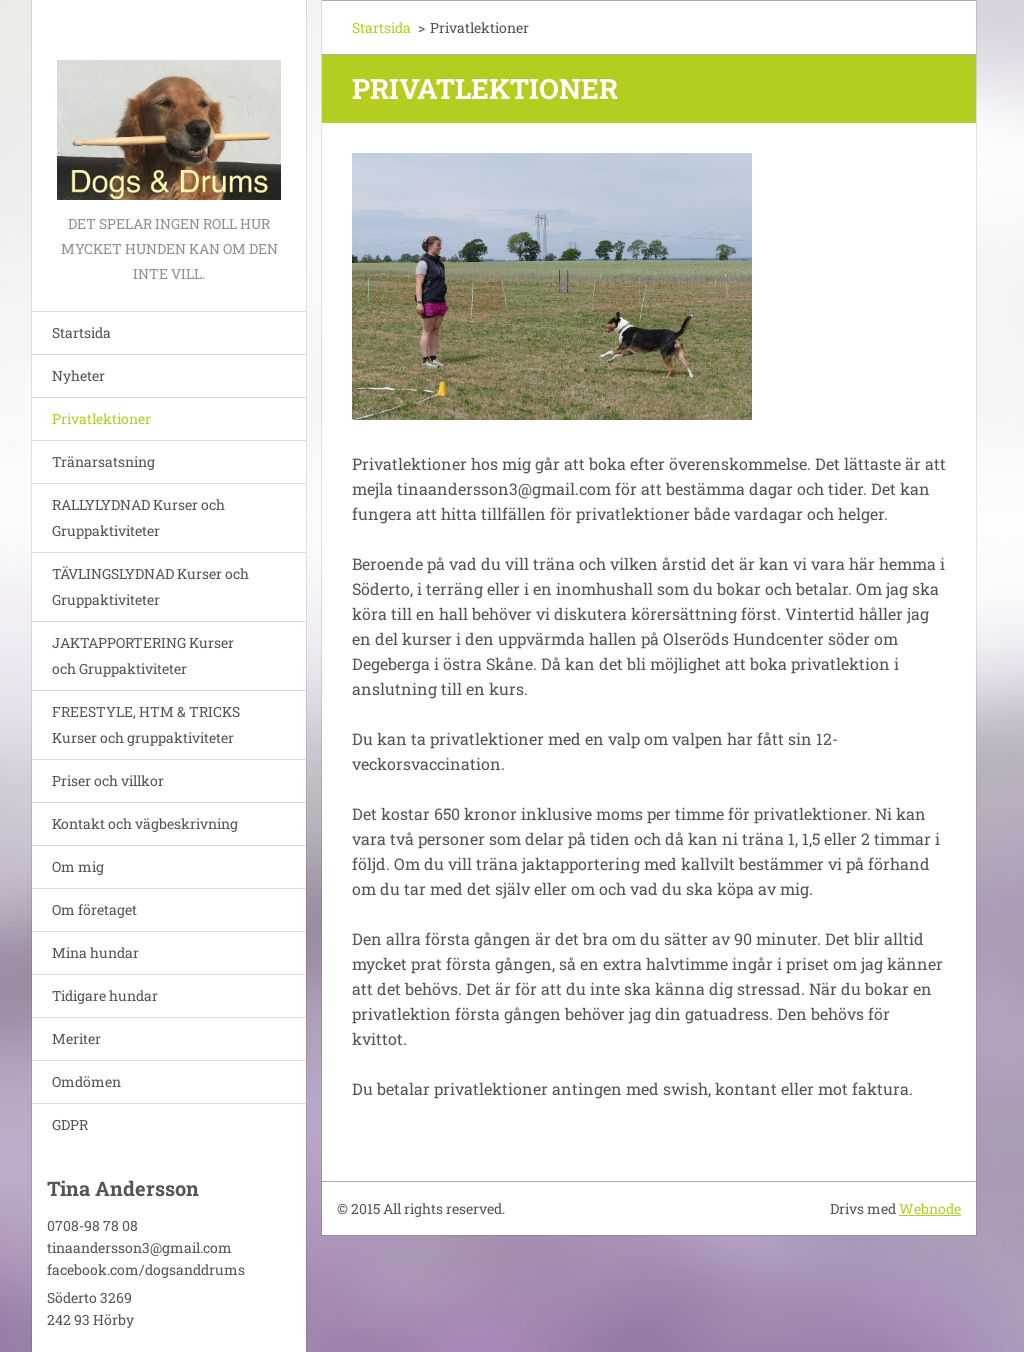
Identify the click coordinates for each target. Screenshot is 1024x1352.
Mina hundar (95, 952)
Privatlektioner (101, 418)
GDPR (70, 1124)
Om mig (78, 866)
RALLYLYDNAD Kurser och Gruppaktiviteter (138, 517)
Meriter (76, 1038)
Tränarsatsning (103, 461)
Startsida (81, 332)
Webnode (930, 1208)
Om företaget (94, 909)
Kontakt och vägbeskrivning (145, 823)
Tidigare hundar (105, 995)
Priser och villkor (108, 780)
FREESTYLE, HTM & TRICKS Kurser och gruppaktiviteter (146, 724)
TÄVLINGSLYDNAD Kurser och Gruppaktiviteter (150, 586)
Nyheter (78, 375)
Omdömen (86, 1081)
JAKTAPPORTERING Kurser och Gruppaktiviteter (143, 655)
